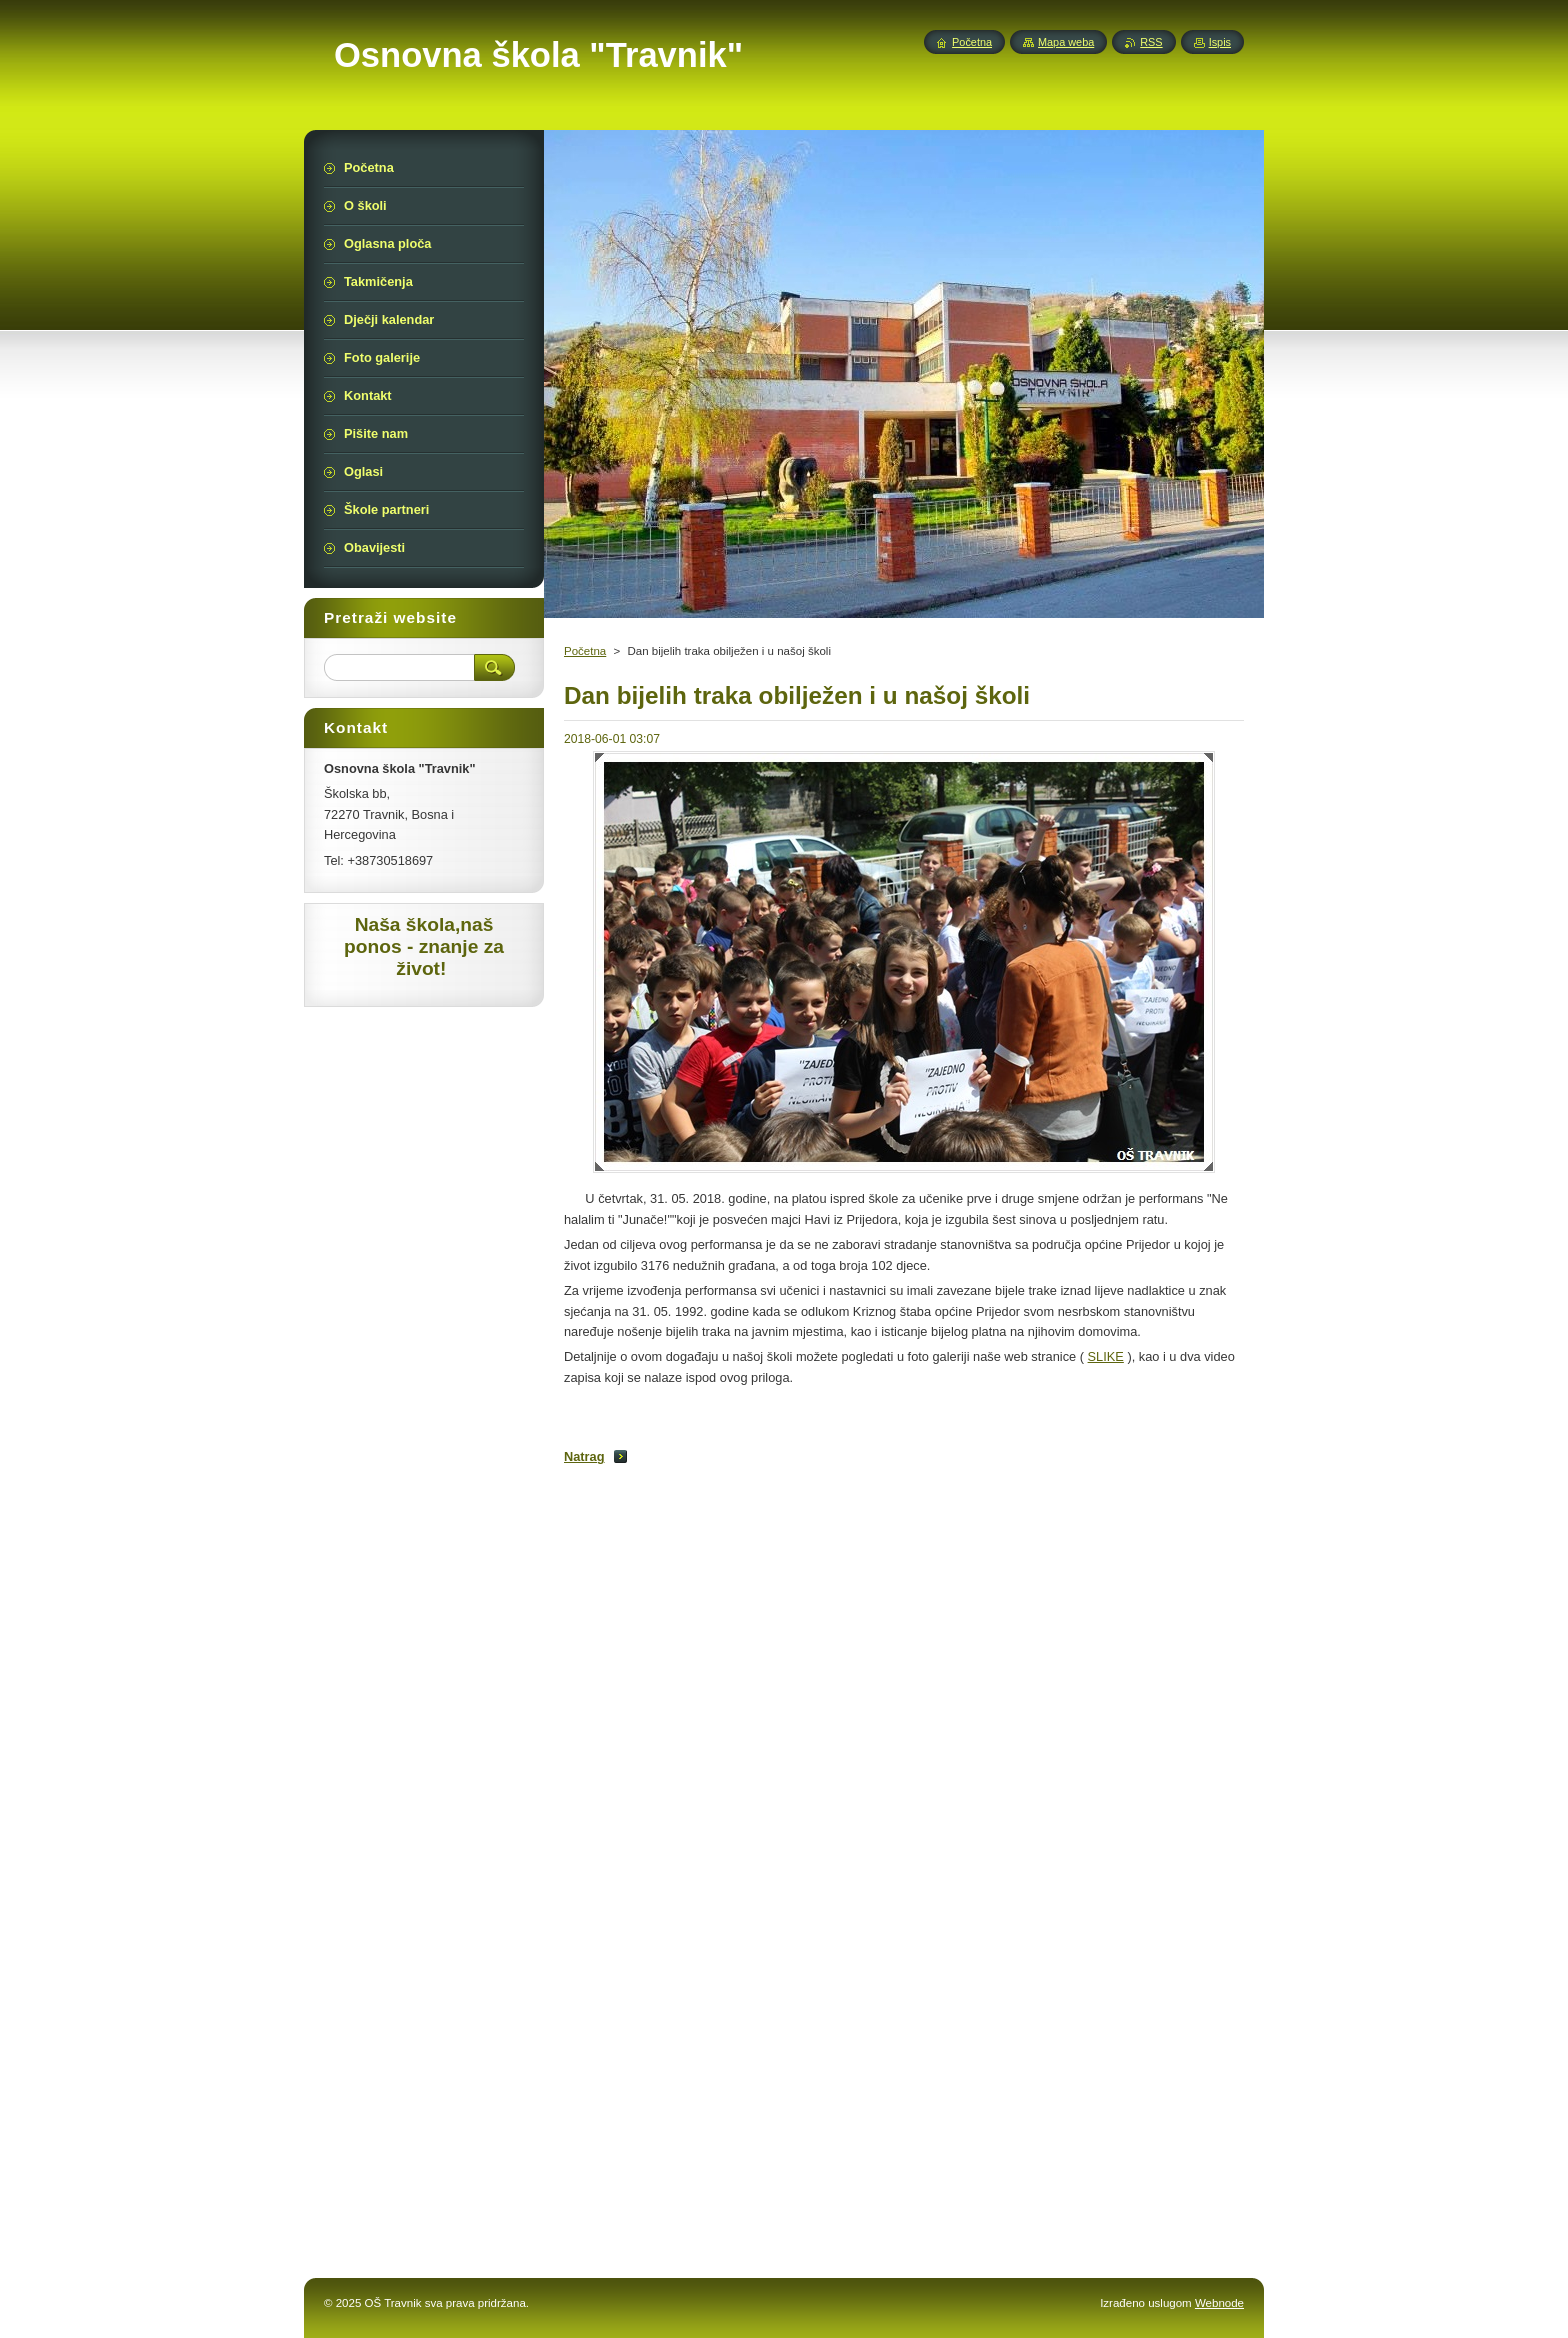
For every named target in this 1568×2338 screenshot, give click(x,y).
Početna (585, 651)
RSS (1151, 42)
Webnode (1219, 2303)
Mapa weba (1066, 42)
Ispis (1220, 42)
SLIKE (1106, 1356)
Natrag (584, 1456)
